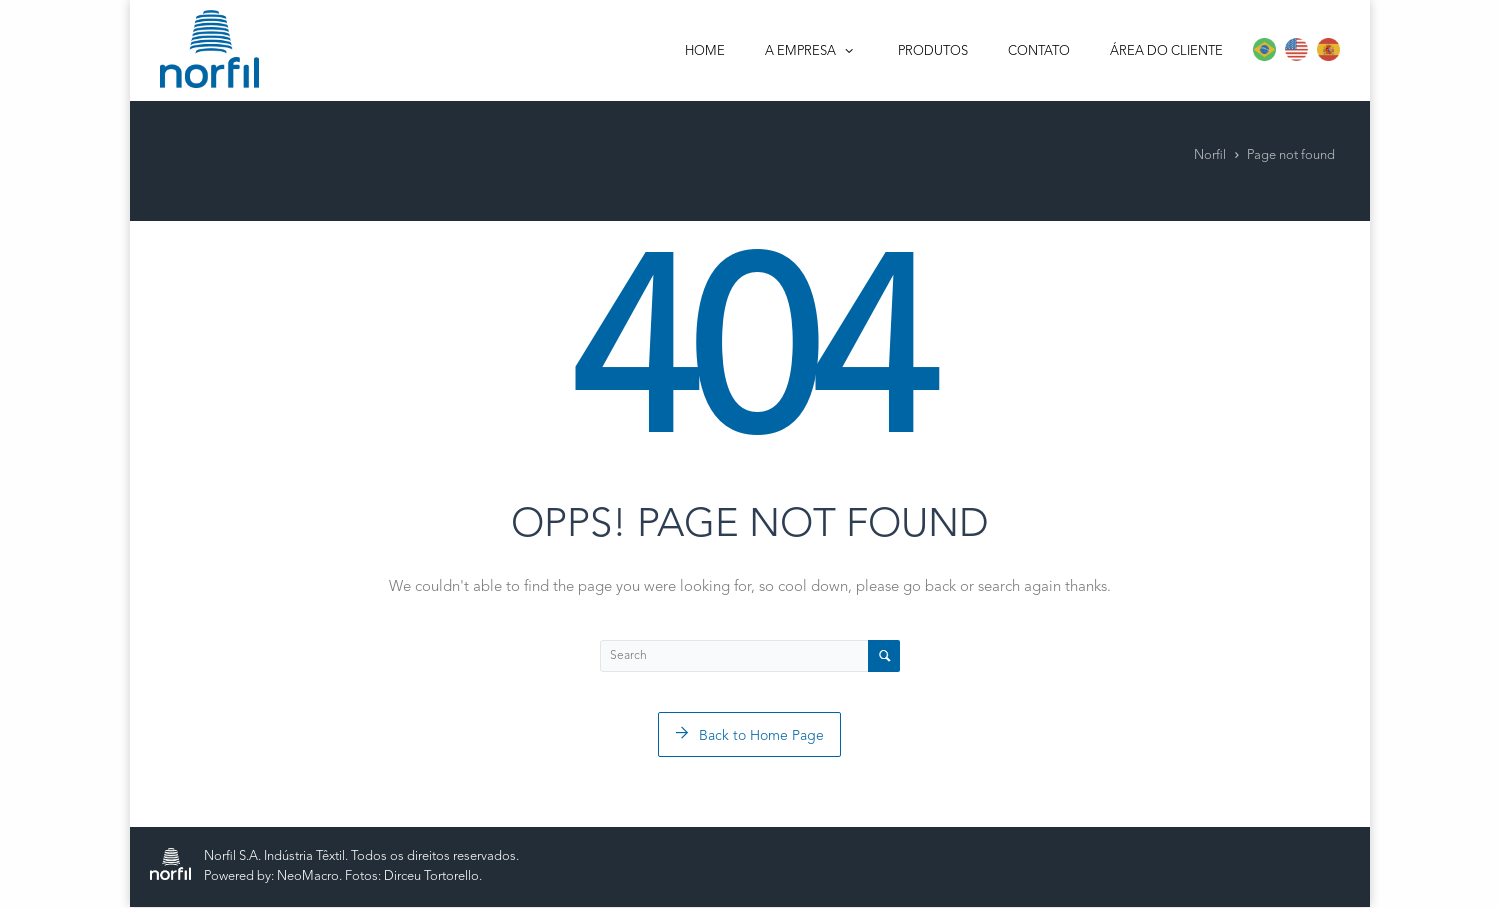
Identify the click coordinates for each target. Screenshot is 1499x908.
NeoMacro (308, 876)
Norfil (1210, 155)
